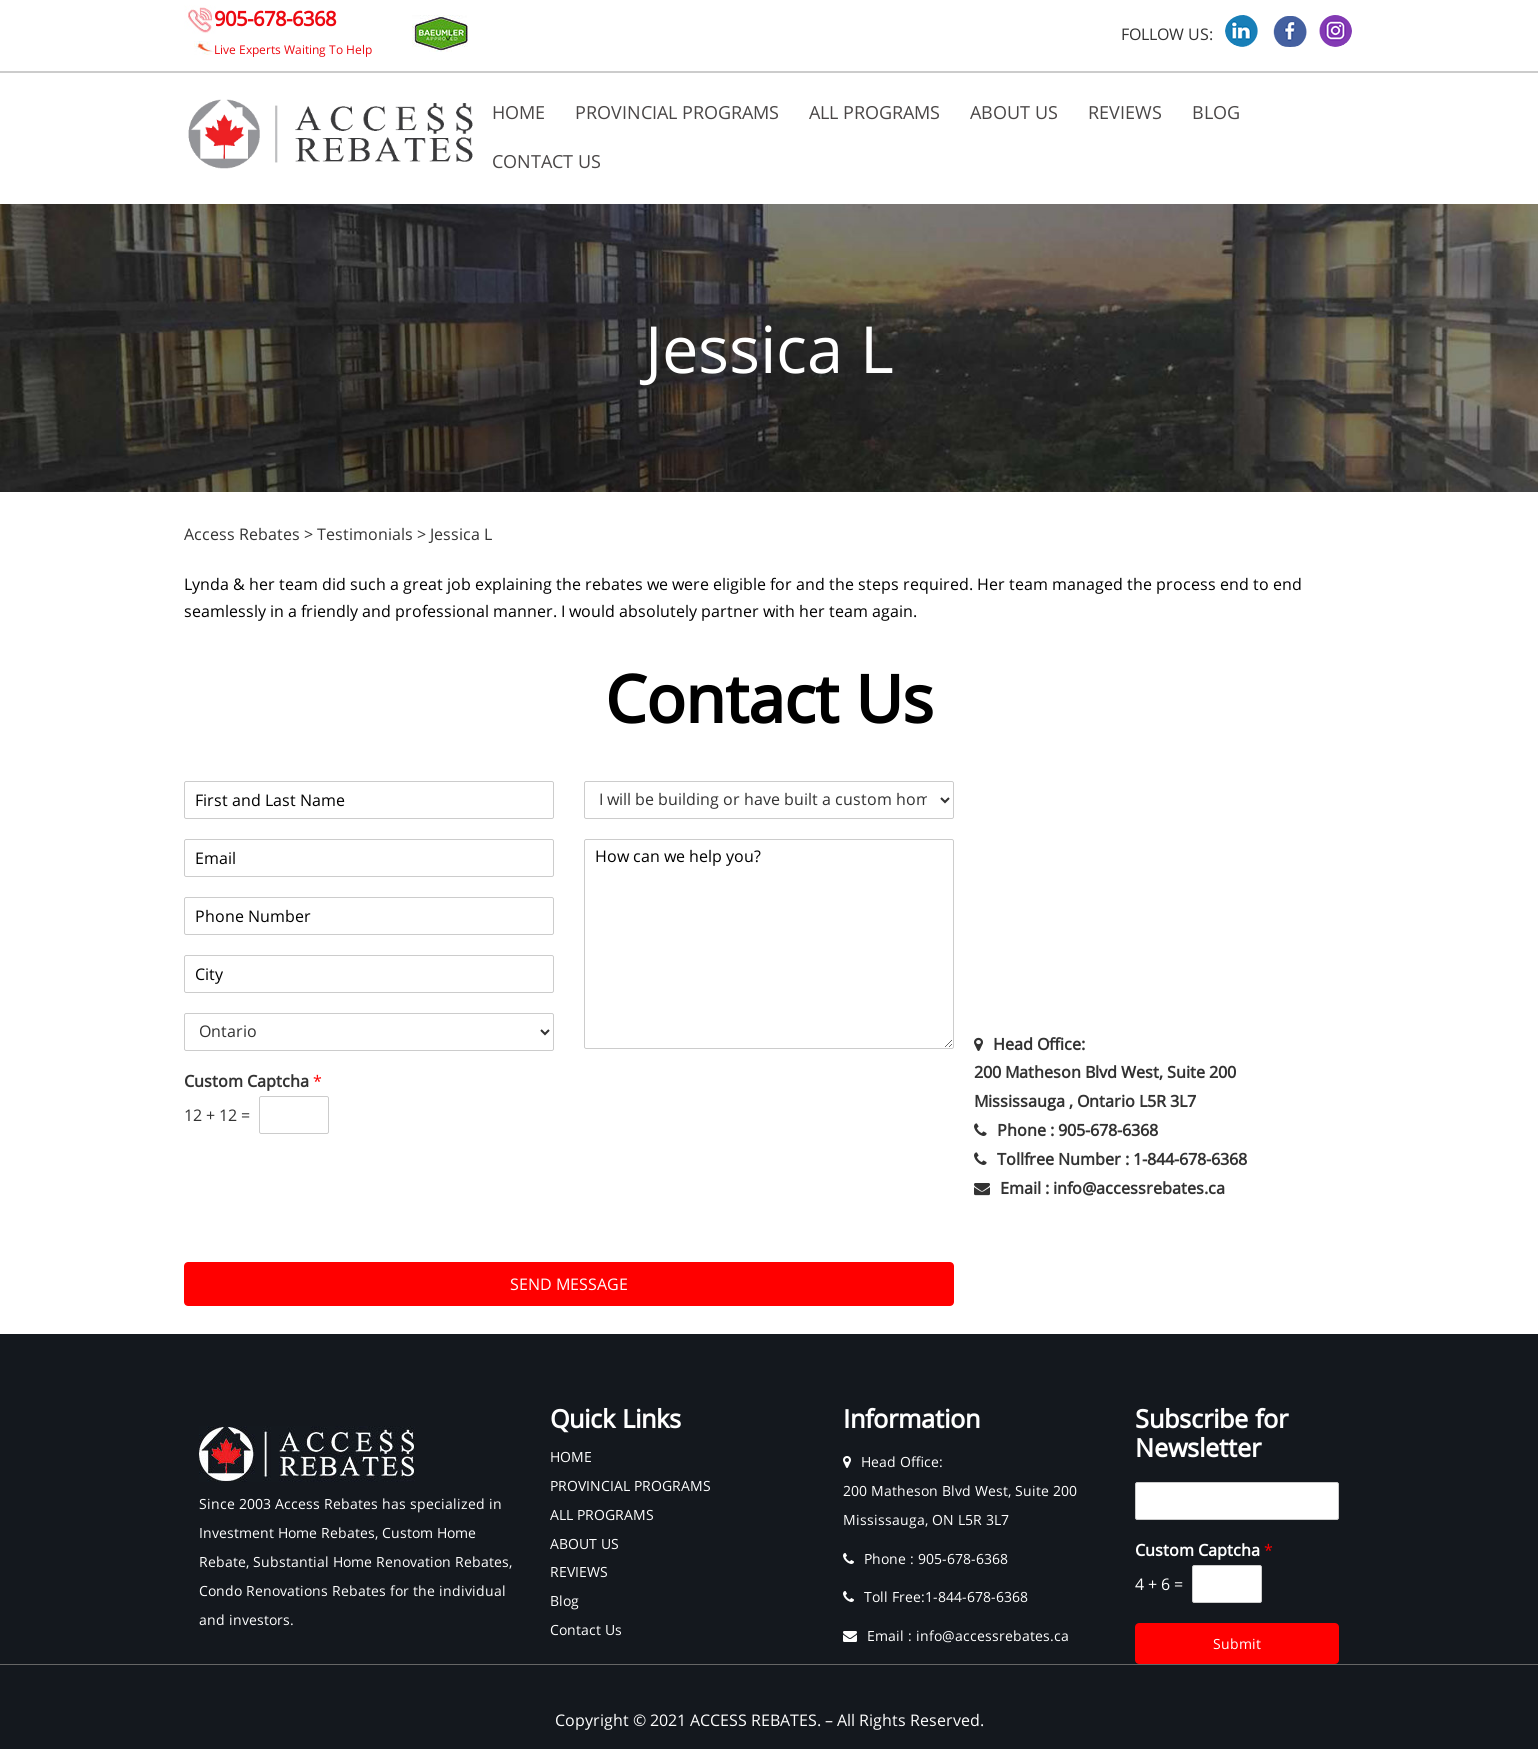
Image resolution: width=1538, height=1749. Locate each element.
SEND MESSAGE (569, 1284)
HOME (518, 112)
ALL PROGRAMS (874, 112)
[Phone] (369, 916)
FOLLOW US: (1167, 34)
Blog (1216, 112)
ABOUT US (1014, 112)
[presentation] (336, 1229)
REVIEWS (1125, 112)
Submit (1237, 1643)
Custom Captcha (253, 1081)
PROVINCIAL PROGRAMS (677, 112)
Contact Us (546, 161)
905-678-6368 (275, 18)
